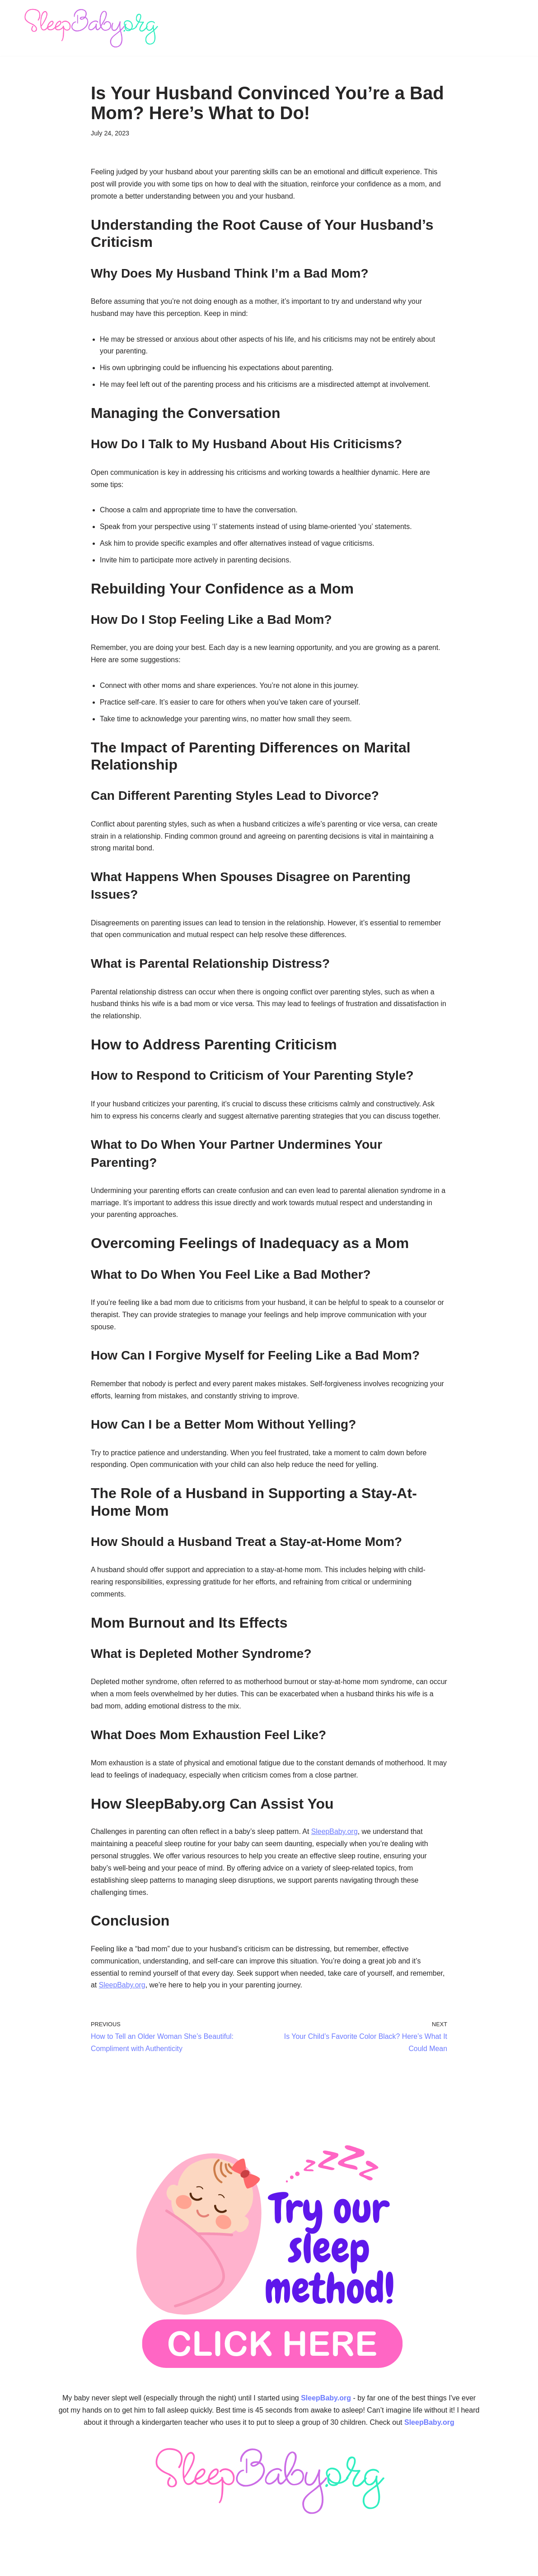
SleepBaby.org (336, 1839)
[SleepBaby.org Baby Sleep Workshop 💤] (91, 28)
